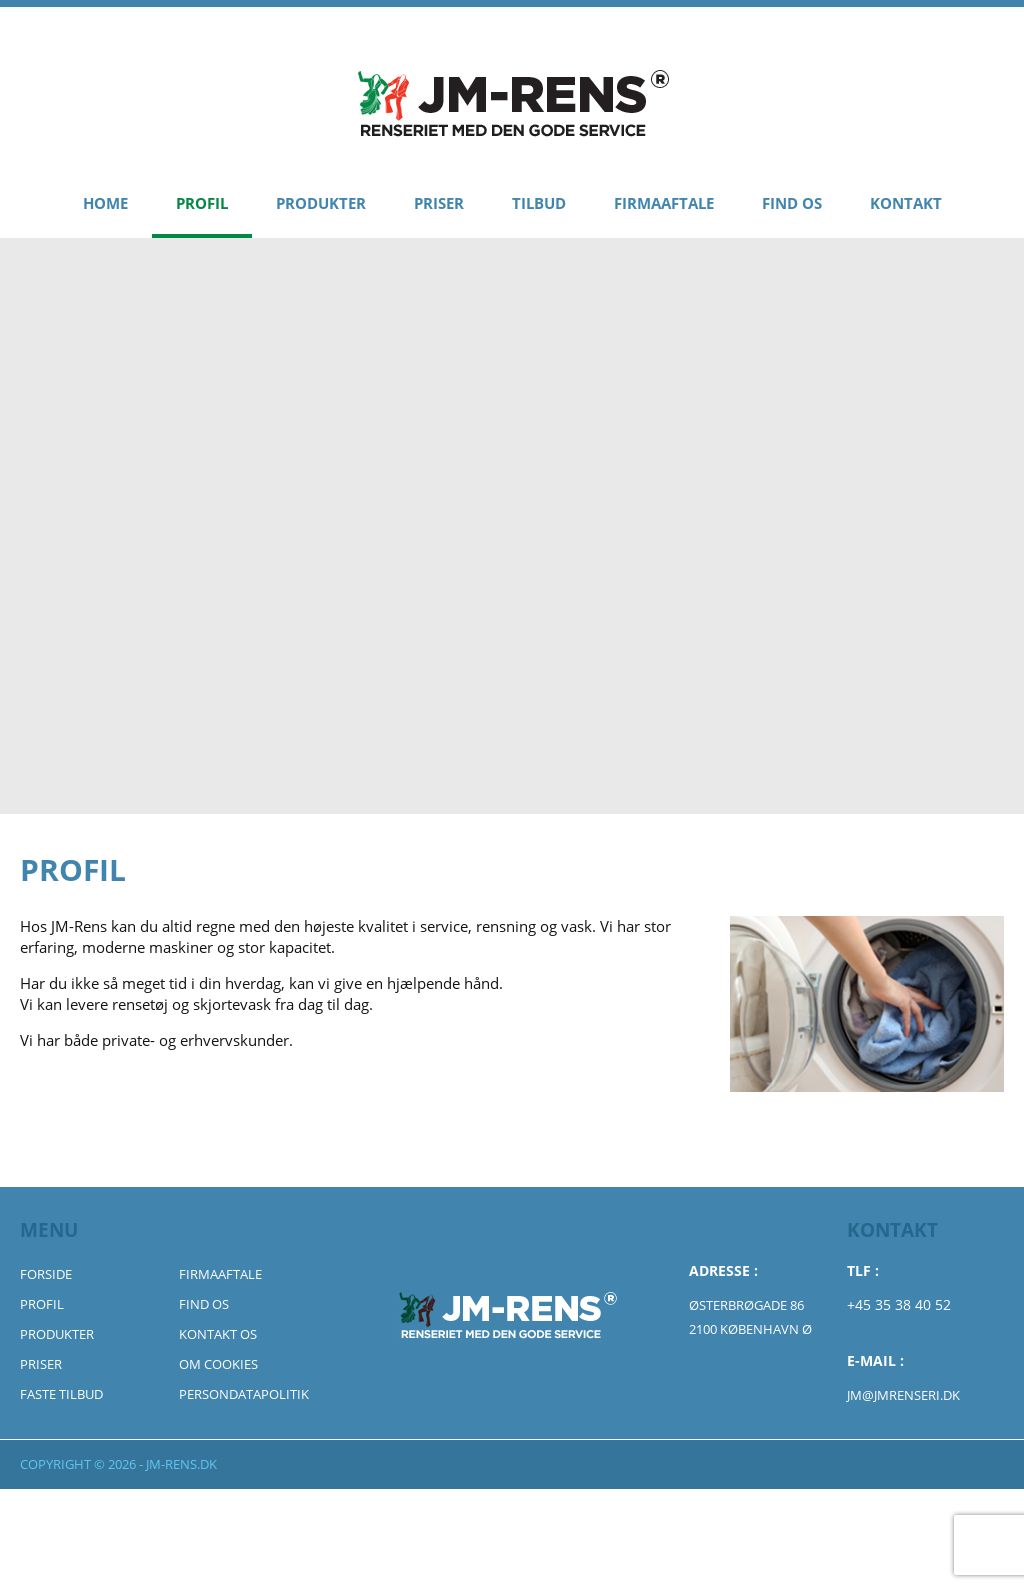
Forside (46, 1274)
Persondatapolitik (244, 1394)
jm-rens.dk (181, 1464)
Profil (202, 203)
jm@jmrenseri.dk (903, 1395)
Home (105, 203)
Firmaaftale (664, 203)
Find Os (792, 203)
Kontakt (906, 203)
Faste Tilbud (61, 1394)
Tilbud (539, 203)
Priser (439, 203)
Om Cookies (218, 1364)
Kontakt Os (218, 1334)
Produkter (321, 203)
